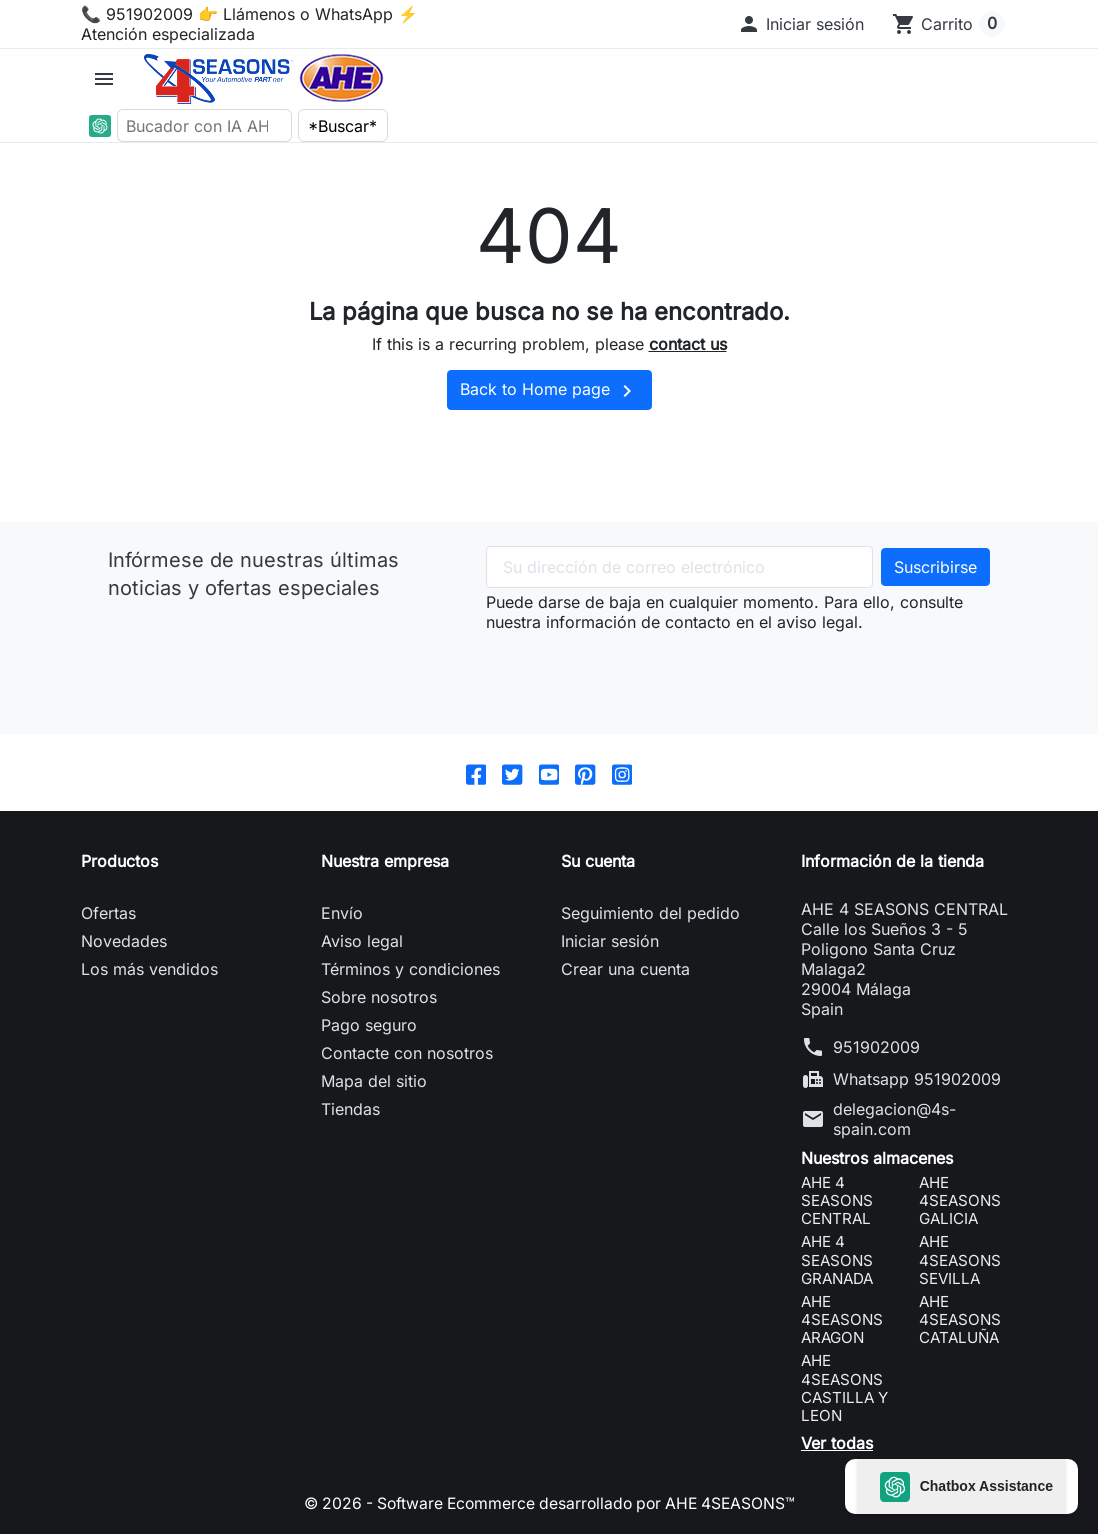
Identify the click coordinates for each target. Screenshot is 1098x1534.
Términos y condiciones (410, 969)
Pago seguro (369, 1025)
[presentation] (638, 671)
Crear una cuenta (625, 969)
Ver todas (837, 1444)
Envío (342, 913)
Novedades (124, 941)
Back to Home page (549, 391)
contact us (688, 344)
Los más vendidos (149, 969)
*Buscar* (342, 126)
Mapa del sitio (374, 1081)
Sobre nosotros (379, 997)
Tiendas (350, 1109)
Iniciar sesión (610, 941)
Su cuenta (598, 861)
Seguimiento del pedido (650, 913)
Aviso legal (362, 941)
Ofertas (108, 913)
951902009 (876, 1047)
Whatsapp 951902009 (917, 1079)
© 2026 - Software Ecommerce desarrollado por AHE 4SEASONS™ (549, 1504)
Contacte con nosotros (407, 1053)
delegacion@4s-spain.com (894, 1119)
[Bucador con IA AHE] (205, 125)
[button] (800, 24)
